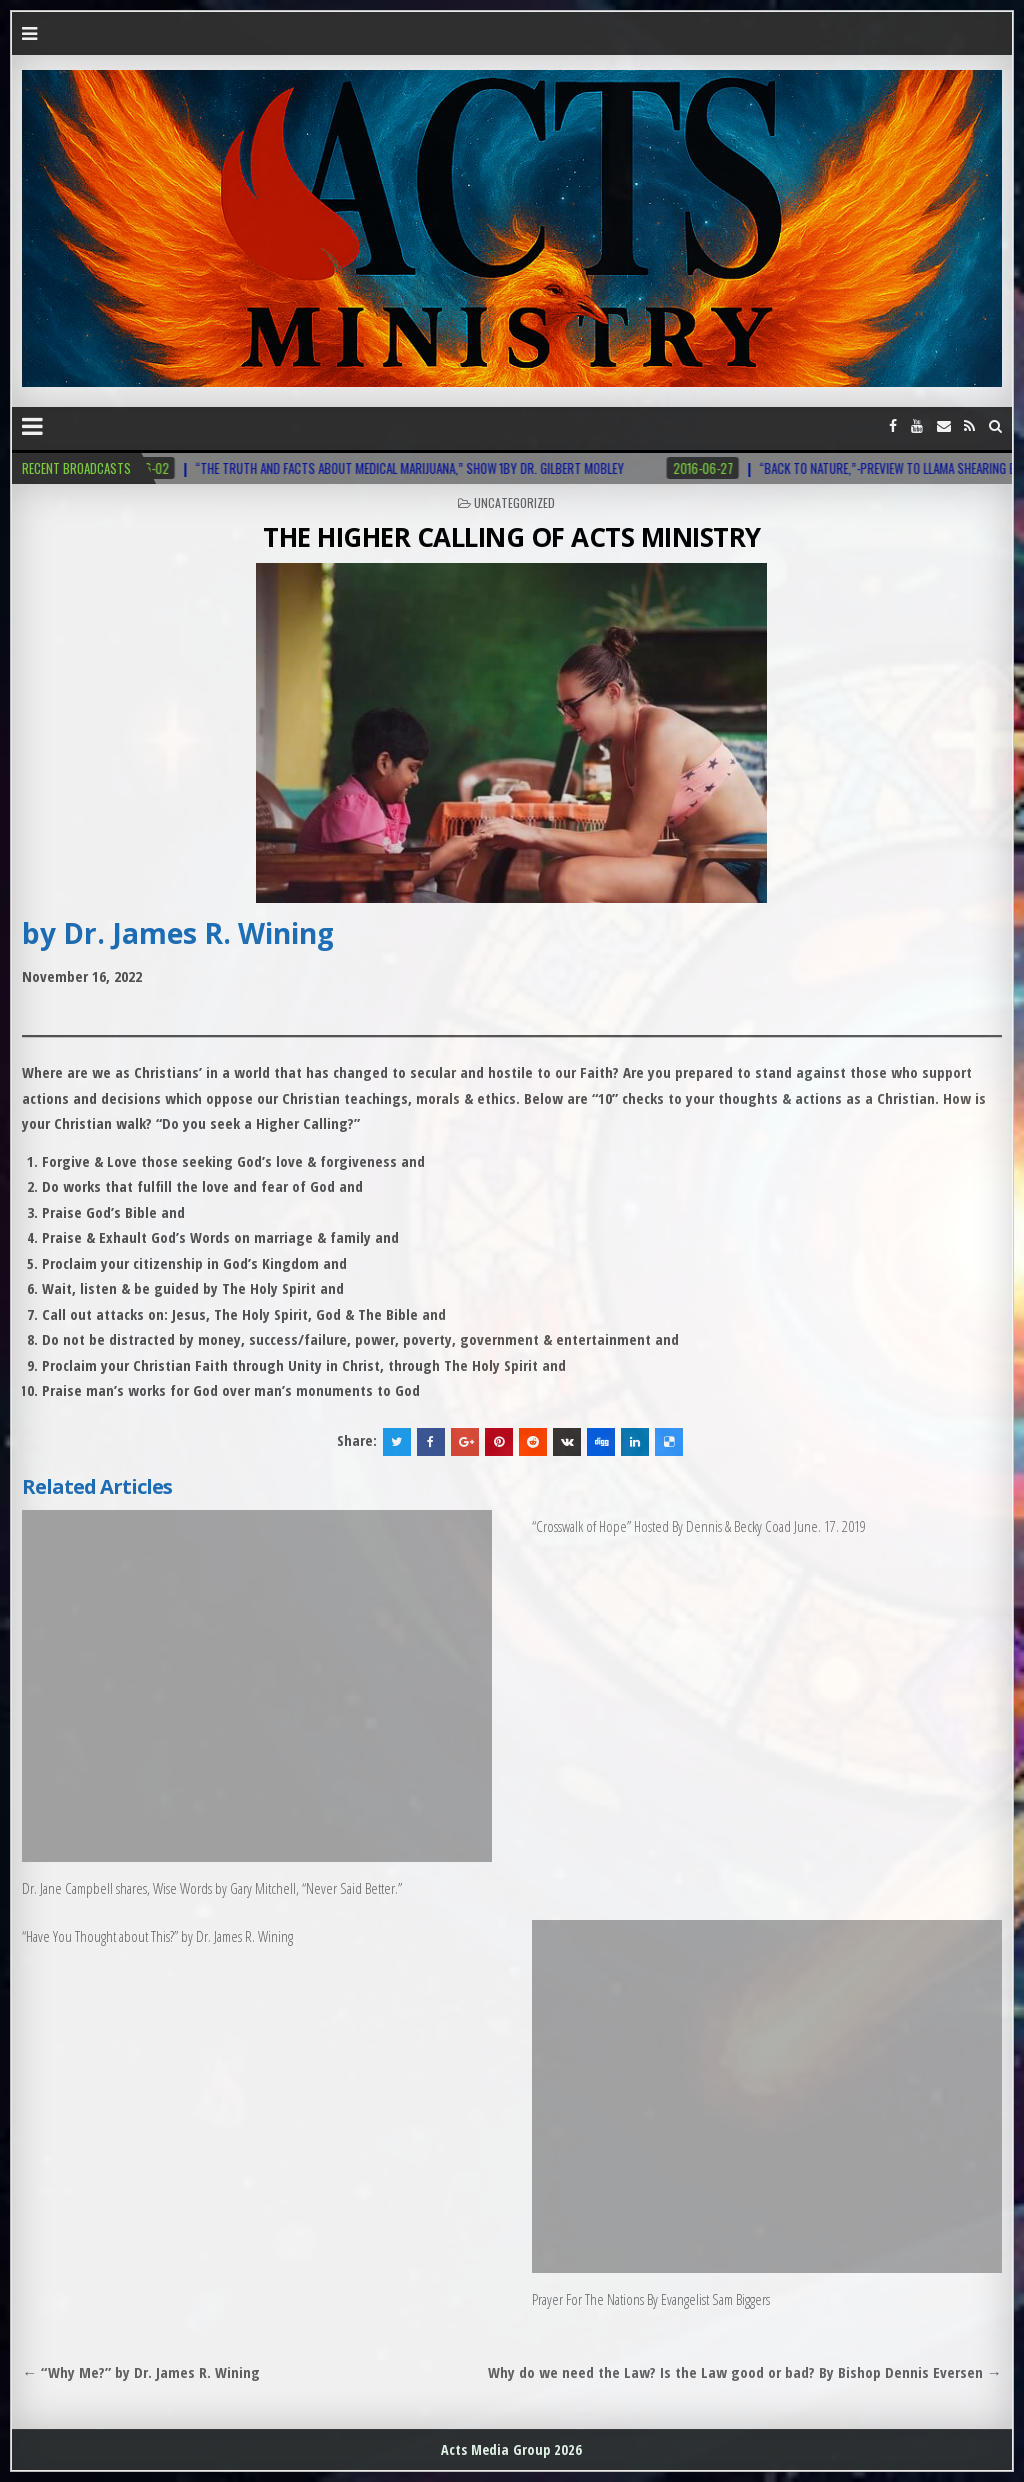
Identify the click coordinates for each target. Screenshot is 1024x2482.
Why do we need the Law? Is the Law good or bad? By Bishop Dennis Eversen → (745, 2372)
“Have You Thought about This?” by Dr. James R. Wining (157, 1936)
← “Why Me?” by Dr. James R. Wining (141, 2372)
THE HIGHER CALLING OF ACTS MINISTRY (512, 537)
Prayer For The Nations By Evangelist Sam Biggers (651, 2299)
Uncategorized (514, 502)
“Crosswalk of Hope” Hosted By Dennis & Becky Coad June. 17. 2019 (699, 1526)
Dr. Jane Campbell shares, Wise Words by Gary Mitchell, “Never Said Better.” (212, 1888)
